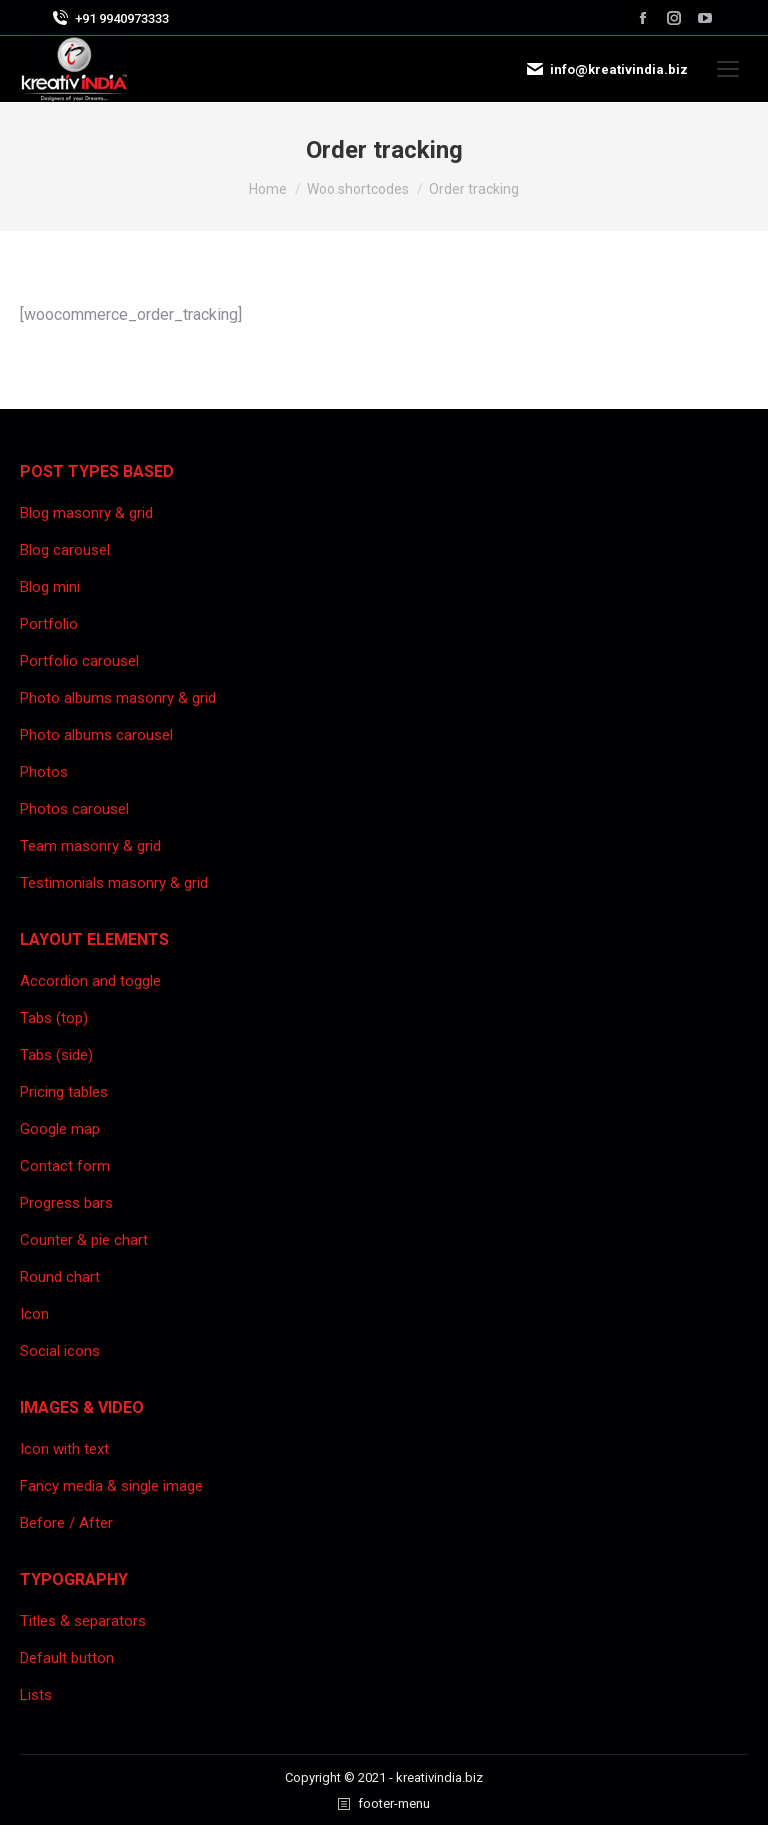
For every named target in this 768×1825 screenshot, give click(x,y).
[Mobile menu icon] (728, 69)
